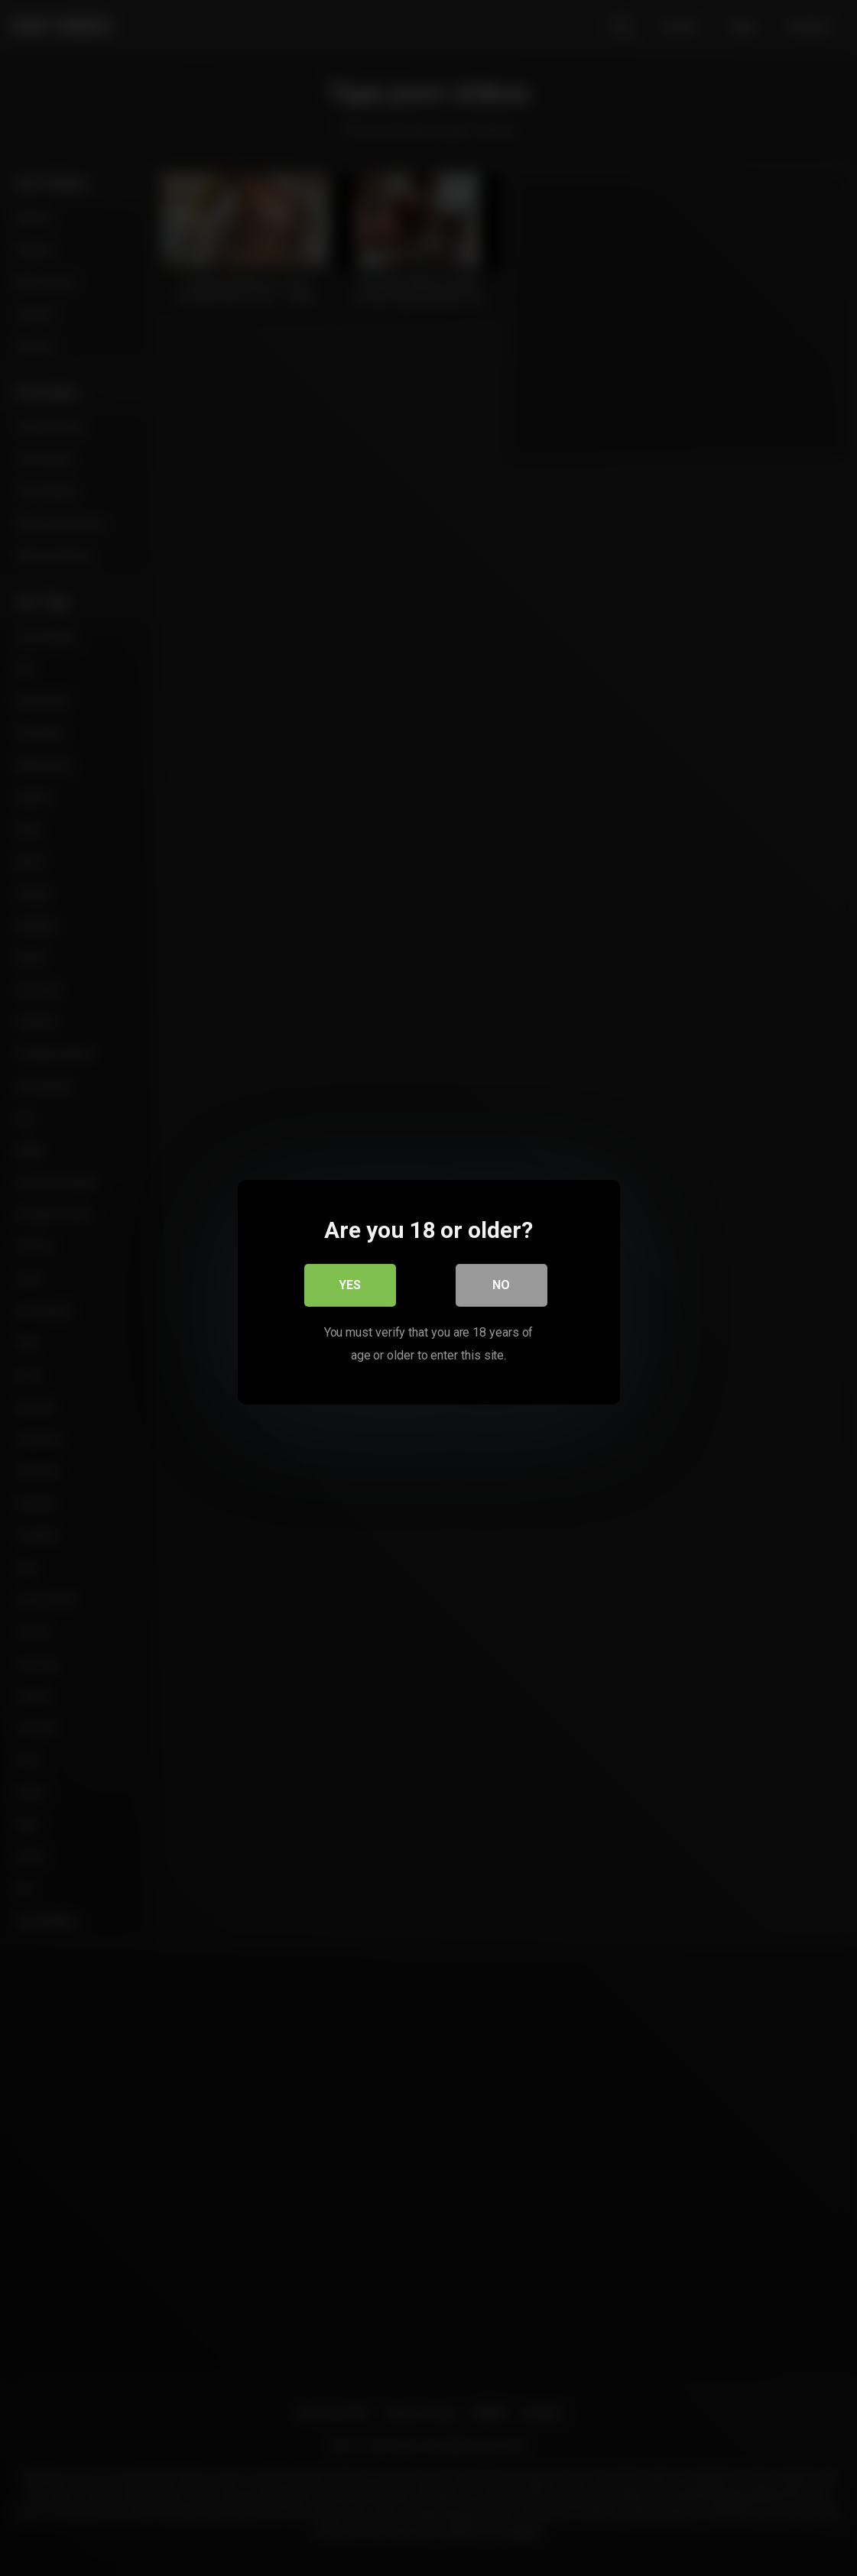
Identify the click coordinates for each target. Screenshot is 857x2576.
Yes (350, 1280)
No (501, 1280)
